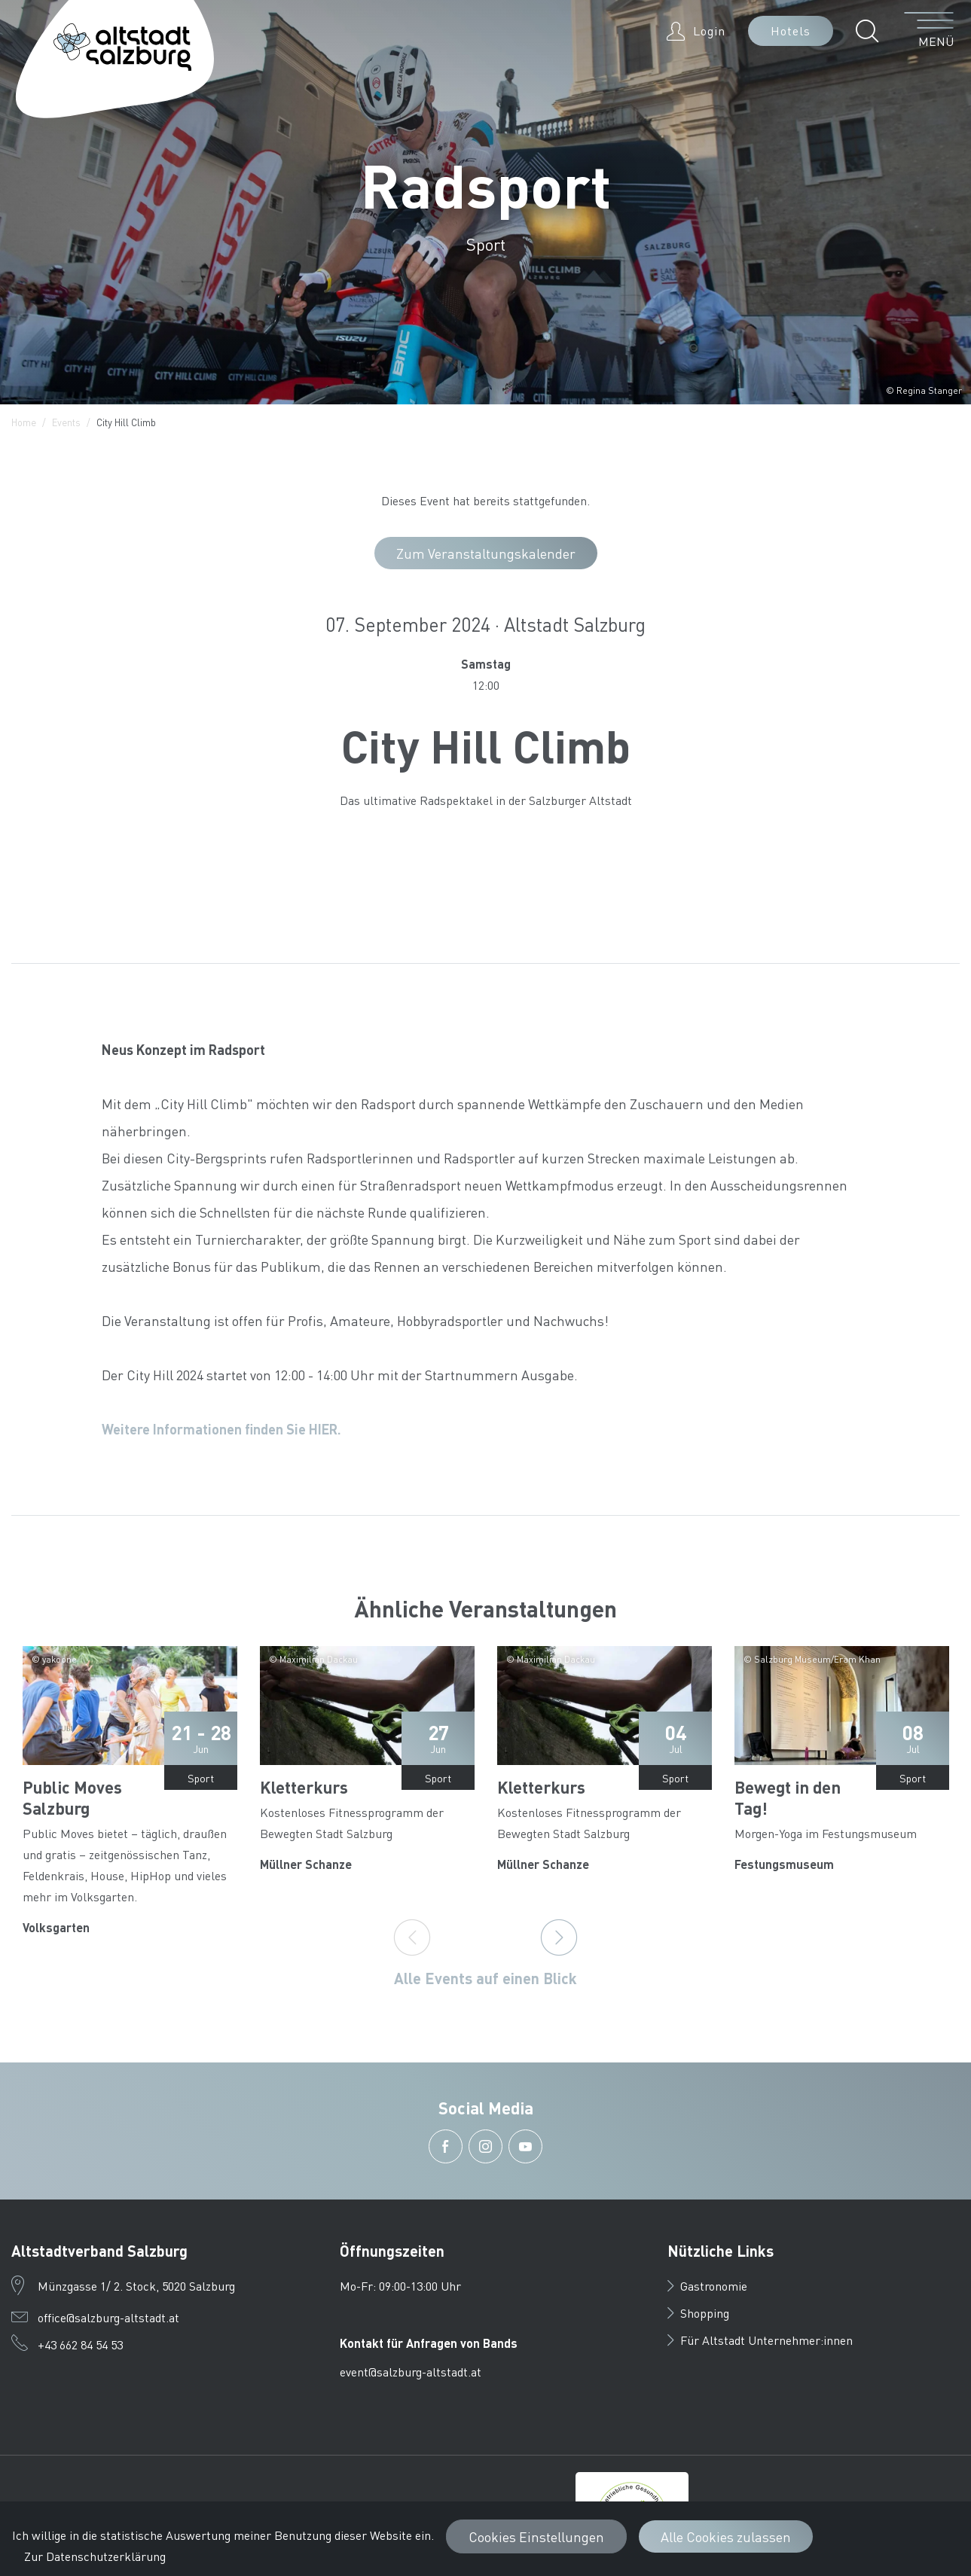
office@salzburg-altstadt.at (108, 2317)
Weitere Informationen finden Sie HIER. (221, 1428)
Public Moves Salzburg (72, 1797)
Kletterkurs (304, 1786)
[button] (871, 31)
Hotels (791, 30)
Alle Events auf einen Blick (485, 1978)
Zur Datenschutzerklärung (95, 2556)
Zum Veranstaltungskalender (486, 553)
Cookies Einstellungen (536, 2536)
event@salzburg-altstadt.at (410, 2371)
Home (23, 422)
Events (66, 422)
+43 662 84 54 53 (80, 2344)
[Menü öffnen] (929, 31)
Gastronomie (707, 2286)
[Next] (559, 1937)
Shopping (698, 2313)
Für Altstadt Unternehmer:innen (760, 2340)
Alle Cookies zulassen (726, 2536)
